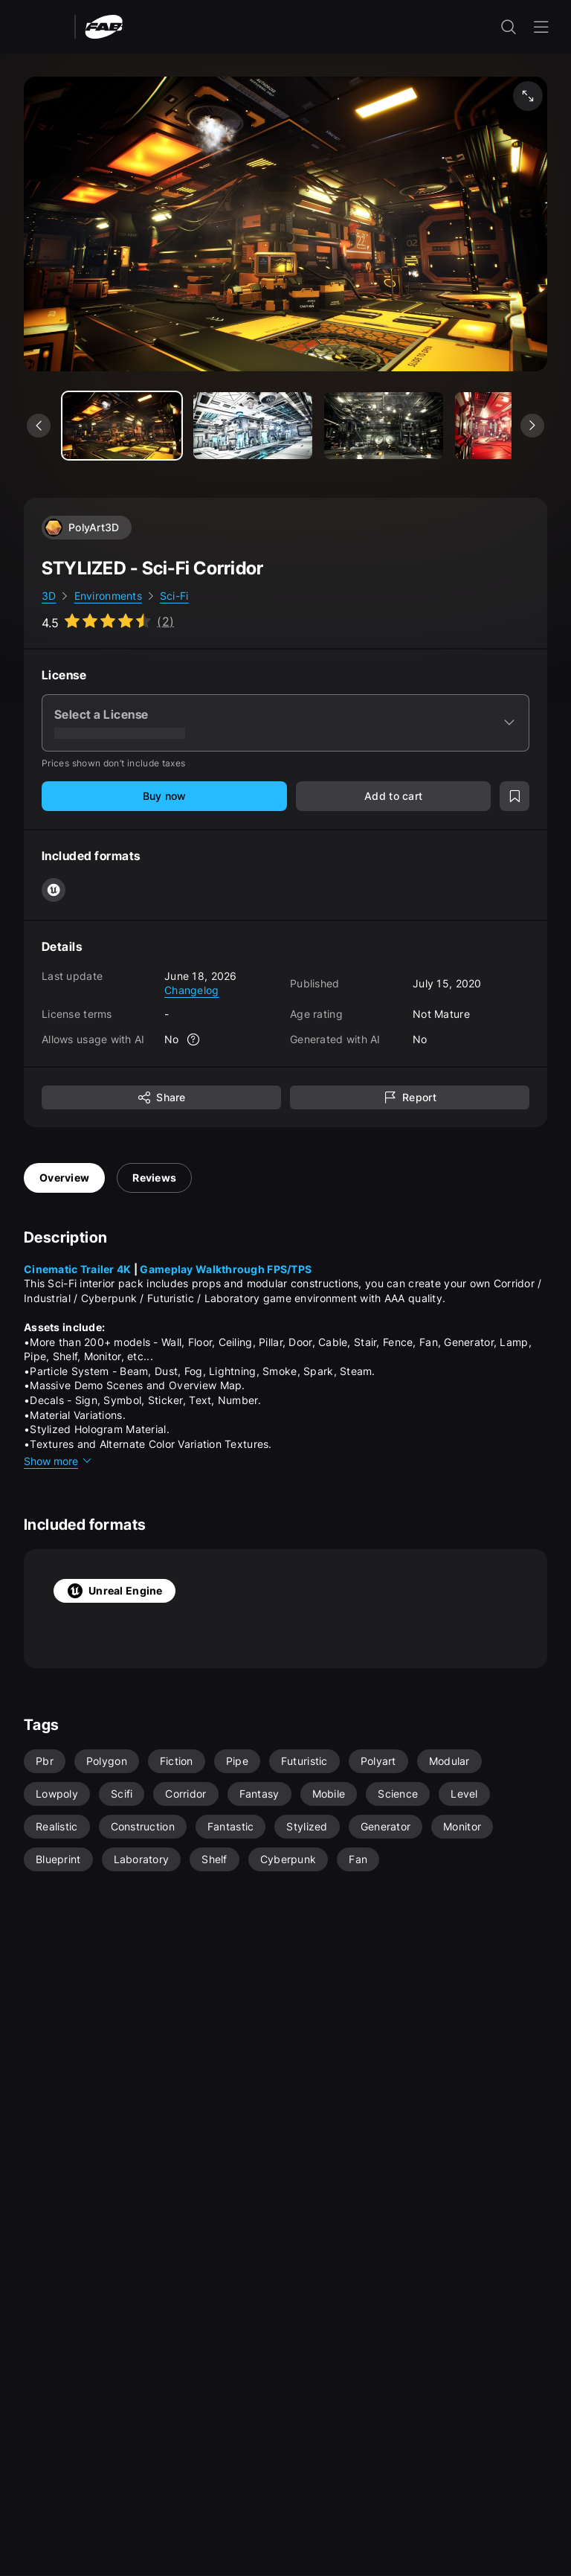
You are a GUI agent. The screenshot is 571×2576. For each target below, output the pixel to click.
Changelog (191, 990)
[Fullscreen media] (528, 96)
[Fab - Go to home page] (104, 25)
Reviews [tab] (154, 1177)
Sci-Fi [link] (174, 595)
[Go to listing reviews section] (108, 621)
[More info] (194, 1039)
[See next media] (532, 426)
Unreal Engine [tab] (114, 1591)
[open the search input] (508, 27)
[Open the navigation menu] (541, 27)
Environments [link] (108, 595)
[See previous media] (39, 426)
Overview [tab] (64, 1177)
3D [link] (49, 595)
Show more (58, 1461)
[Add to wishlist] (514, 796)
